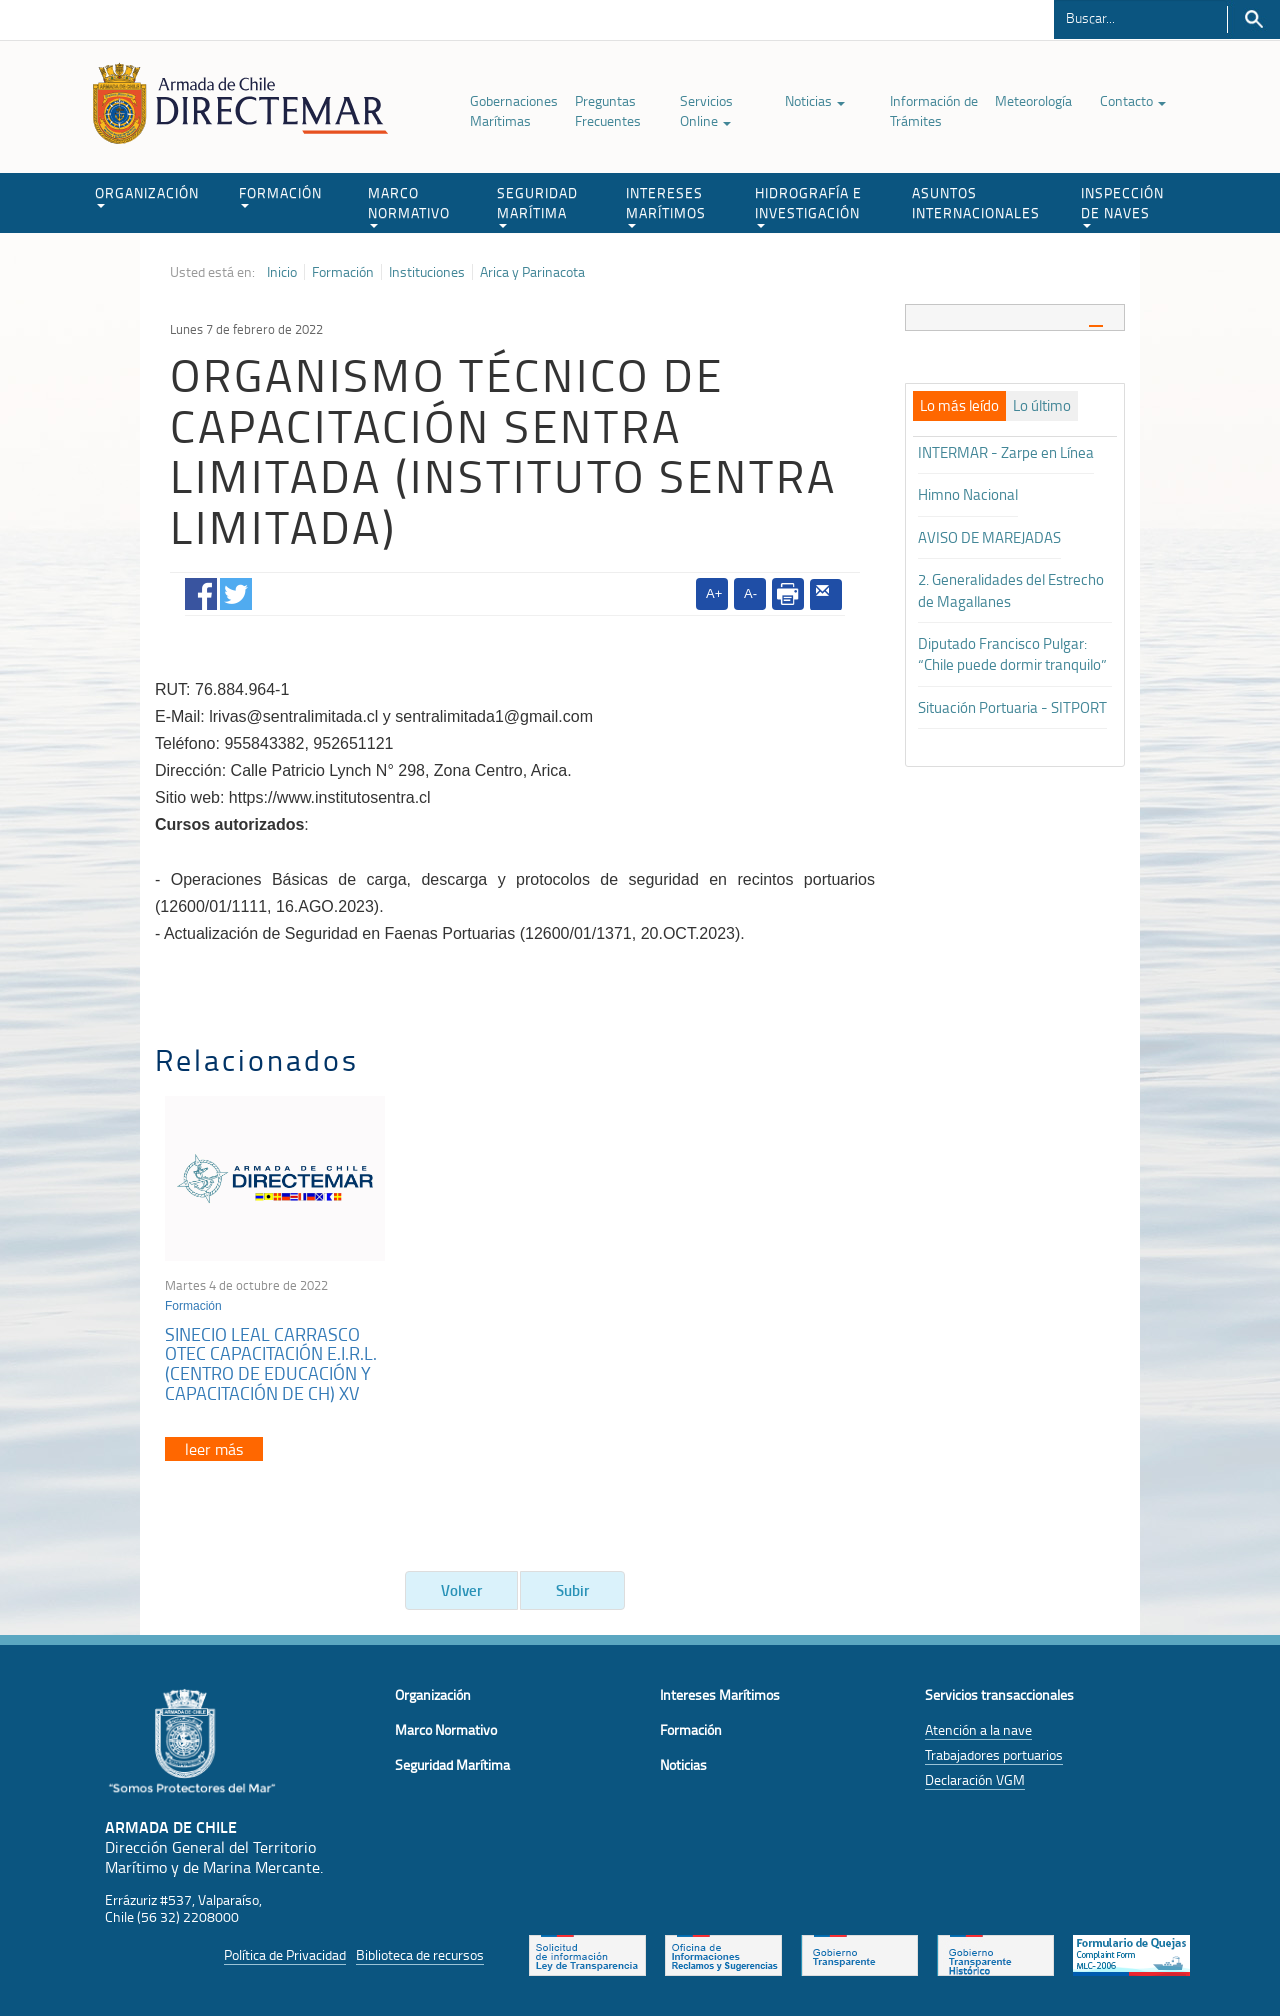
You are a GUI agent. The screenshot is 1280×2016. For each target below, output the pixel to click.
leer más (214, 1449)
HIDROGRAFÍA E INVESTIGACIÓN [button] (808, 205)
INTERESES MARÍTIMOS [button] (666, 205)
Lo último (1042, 406)
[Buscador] (1140, 17)
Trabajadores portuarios (994, 1754)
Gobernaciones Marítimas (514, 110)
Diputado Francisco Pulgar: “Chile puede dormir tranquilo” (1012, 654)
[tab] (1015, 317)
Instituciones (427, 272)
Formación (343, 272)
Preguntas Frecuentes (608, 110)
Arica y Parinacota (532, 272)
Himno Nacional (968, 494)
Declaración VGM (975, 1779)
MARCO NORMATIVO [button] (409, 205)
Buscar (1253, 19)
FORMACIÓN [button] (280, 195)
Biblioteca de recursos (420, 1954)
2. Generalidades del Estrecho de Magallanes (1011, 590)
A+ (714, 593)
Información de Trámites (934, 110)
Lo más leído (959, 406)
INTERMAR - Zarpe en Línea (1006, 452)
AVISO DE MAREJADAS (989, 537)
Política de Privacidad (285, 1954)
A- (750, 593)
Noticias (815, 100)
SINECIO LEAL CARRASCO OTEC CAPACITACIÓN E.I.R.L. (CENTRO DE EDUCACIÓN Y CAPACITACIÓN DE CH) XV (271, 1363)
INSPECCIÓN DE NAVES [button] (1122, 205)
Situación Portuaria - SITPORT (1012, 707)
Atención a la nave (978, 1729)
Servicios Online (706, 110)
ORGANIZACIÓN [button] (147, 195)
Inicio (282, 272)
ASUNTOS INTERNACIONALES (976, 202)
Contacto (1133, 100)
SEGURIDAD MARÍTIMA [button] (537, 205)
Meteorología (1033, 100)
